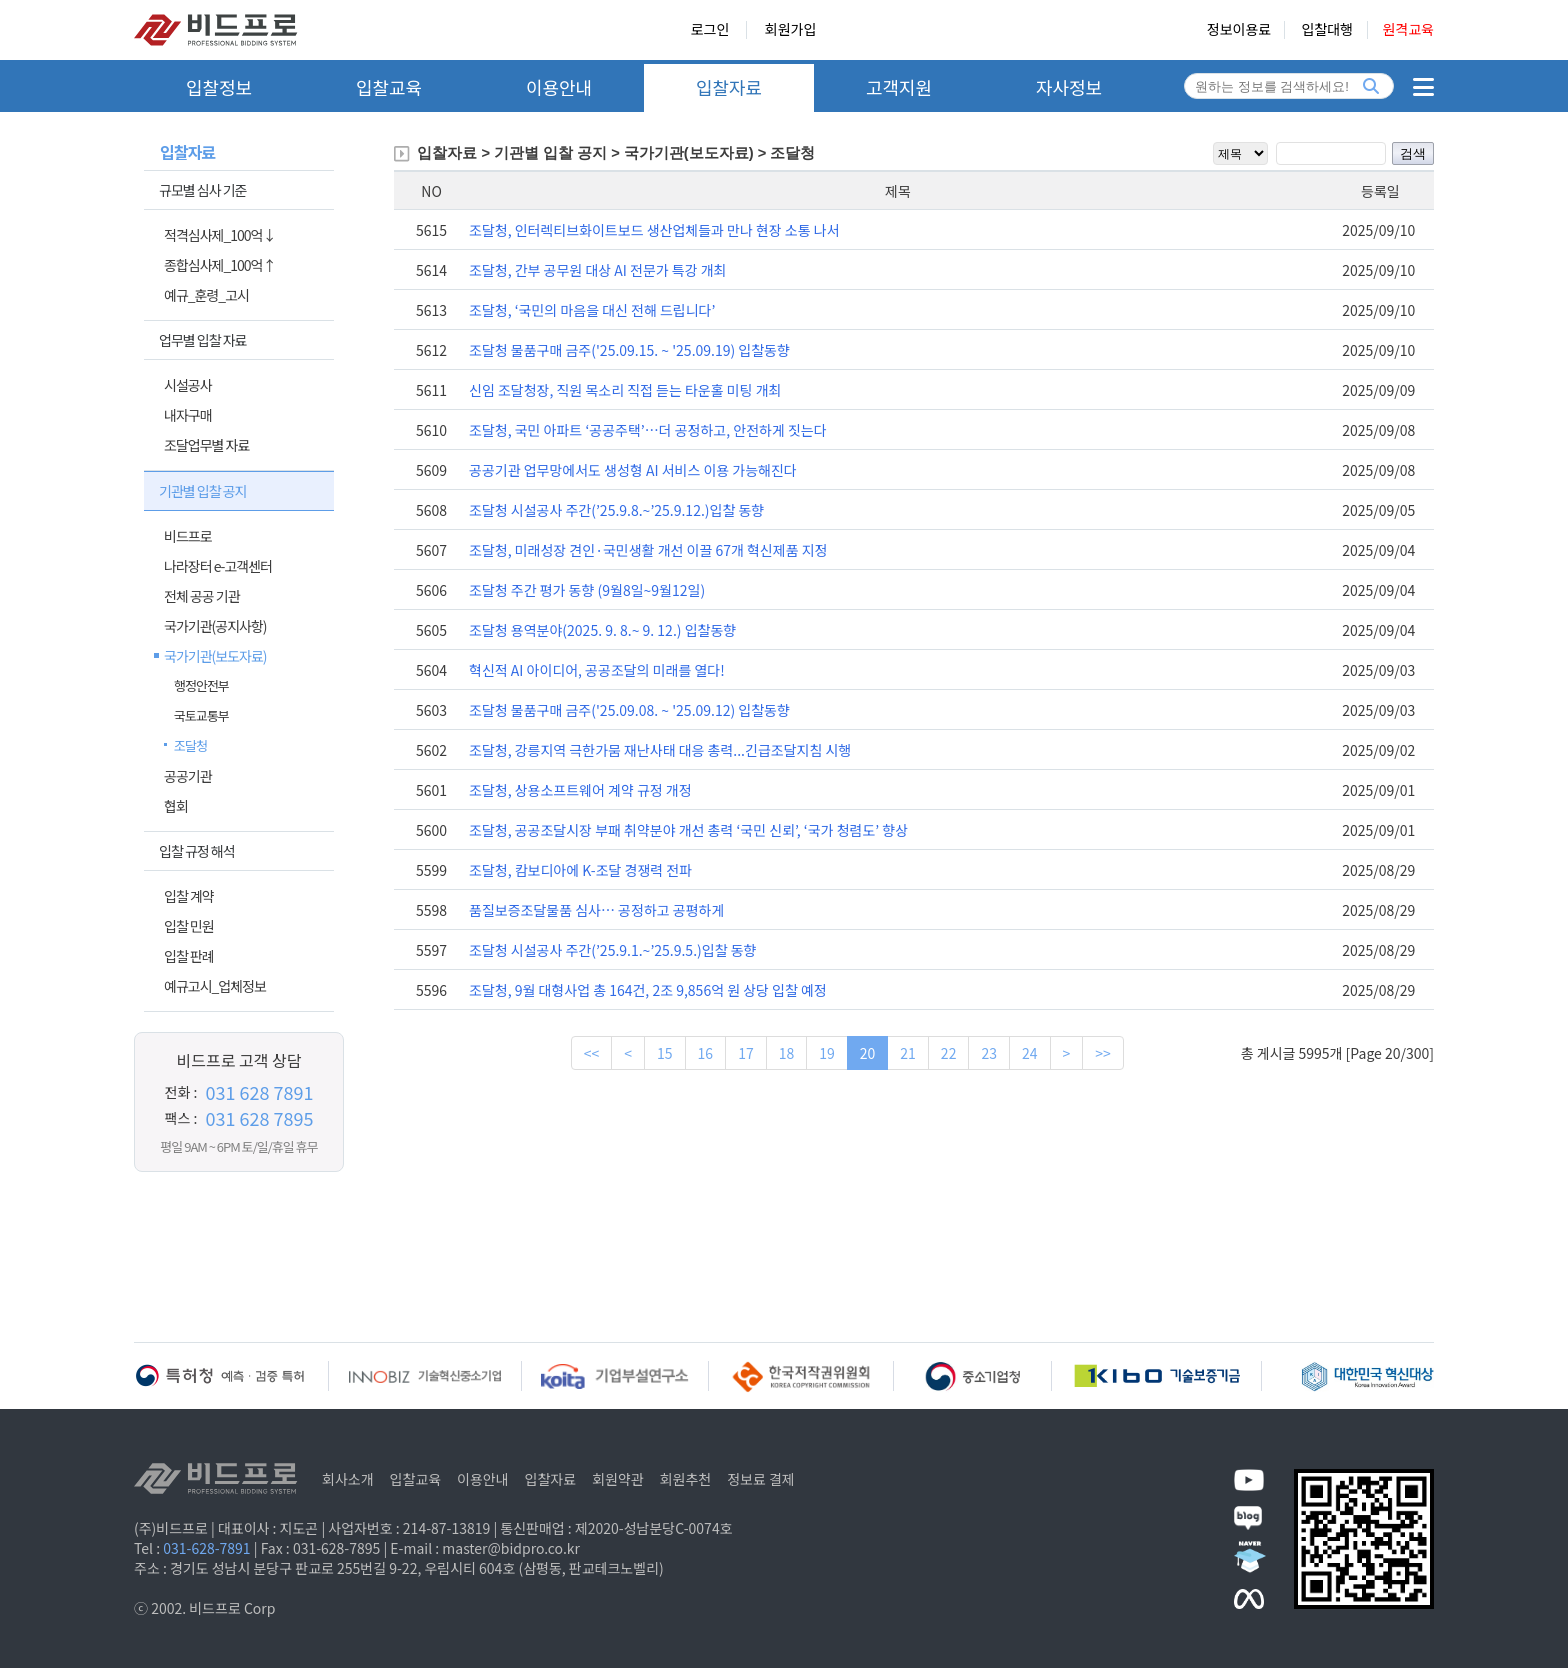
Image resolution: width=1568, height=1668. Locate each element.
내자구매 (188, 415)
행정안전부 (201, 685)
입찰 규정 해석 (197, 851)
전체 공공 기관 (202, 596)
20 (868, 1053)
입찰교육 (389, 87)
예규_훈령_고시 (206, 295)
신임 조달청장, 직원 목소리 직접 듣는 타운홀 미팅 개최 (625, 390)
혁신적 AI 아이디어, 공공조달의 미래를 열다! (597, 670)
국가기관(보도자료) (215, 656)
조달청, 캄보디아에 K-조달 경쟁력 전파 (580, 870)
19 (827, 1053)
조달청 (190, 745)
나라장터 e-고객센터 (218, 566)
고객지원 (899, 87)
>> (1103, 1053)
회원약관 (618, 1479)
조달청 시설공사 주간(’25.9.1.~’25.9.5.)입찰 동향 (612, 950)
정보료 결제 (761, 1479)
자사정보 (1069, 87)
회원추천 (686, 1479)
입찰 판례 (189, 956)
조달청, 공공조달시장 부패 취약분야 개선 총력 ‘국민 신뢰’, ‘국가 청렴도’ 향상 (688, 830)
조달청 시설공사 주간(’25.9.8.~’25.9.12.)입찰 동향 (616, 510)
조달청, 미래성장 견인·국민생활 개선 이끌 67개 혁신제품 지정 (648, 550)
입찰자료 (729, 87)
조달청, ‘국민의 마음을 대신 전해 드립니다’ (592, 310)
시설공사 (188, 385)
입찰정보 (219, 87)
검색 (1413, 153)
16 (706, 1053)
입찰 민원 (189, 926)
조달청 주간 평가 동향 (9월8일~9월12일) (587, 590)
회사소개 (348, 1479)
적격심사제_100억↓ (219, 235)
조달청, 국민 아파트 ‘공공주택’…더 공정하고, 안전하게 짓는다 (648, 430)
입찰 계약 (189, 896)
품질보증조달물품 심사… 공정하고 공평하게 (596, 910)
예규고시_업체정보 (215, 986)
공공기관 (188, 776)
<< (592, 1053)
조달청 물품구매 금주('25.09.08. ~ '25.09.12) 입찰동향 (629, 710)
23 (989, 1053)
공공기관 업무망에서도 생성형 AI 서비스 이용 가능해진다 (633, 470)
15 (665, 1053)
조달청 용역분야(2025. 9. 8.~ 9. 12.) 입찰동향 (602, 630)
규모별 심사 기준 (202, 190)
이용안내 (559, 87)
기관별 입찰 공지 (202, 491)
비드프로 (188, 536)
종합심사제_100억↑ (219, 265)
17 (746, 1053)
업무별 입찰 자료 (202, 340)
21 (908, 1053)
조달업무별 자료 (206, 445)
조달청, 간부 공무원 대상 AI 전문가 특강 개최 (597, 270)
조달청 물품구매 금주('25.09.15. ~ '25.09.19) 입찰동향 (629, 350)
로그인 (710, 30)
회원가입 (791, 30)
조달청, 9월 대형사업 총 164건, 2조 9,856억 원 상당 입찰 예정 (648, 990)
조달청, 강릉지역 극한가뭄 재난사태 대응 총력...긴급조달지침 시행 (660, 750)
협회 (176, 806)
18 (787, 1053)
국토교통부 (201, 715)
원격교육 (1408, 30)
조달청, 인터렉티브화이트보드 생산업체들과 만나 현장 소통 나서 (654, 230)
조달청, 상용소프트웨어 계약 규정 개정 (580, 790)
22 (949, 1053)
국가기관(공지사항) (215, 626)
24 (1030, 1053)
